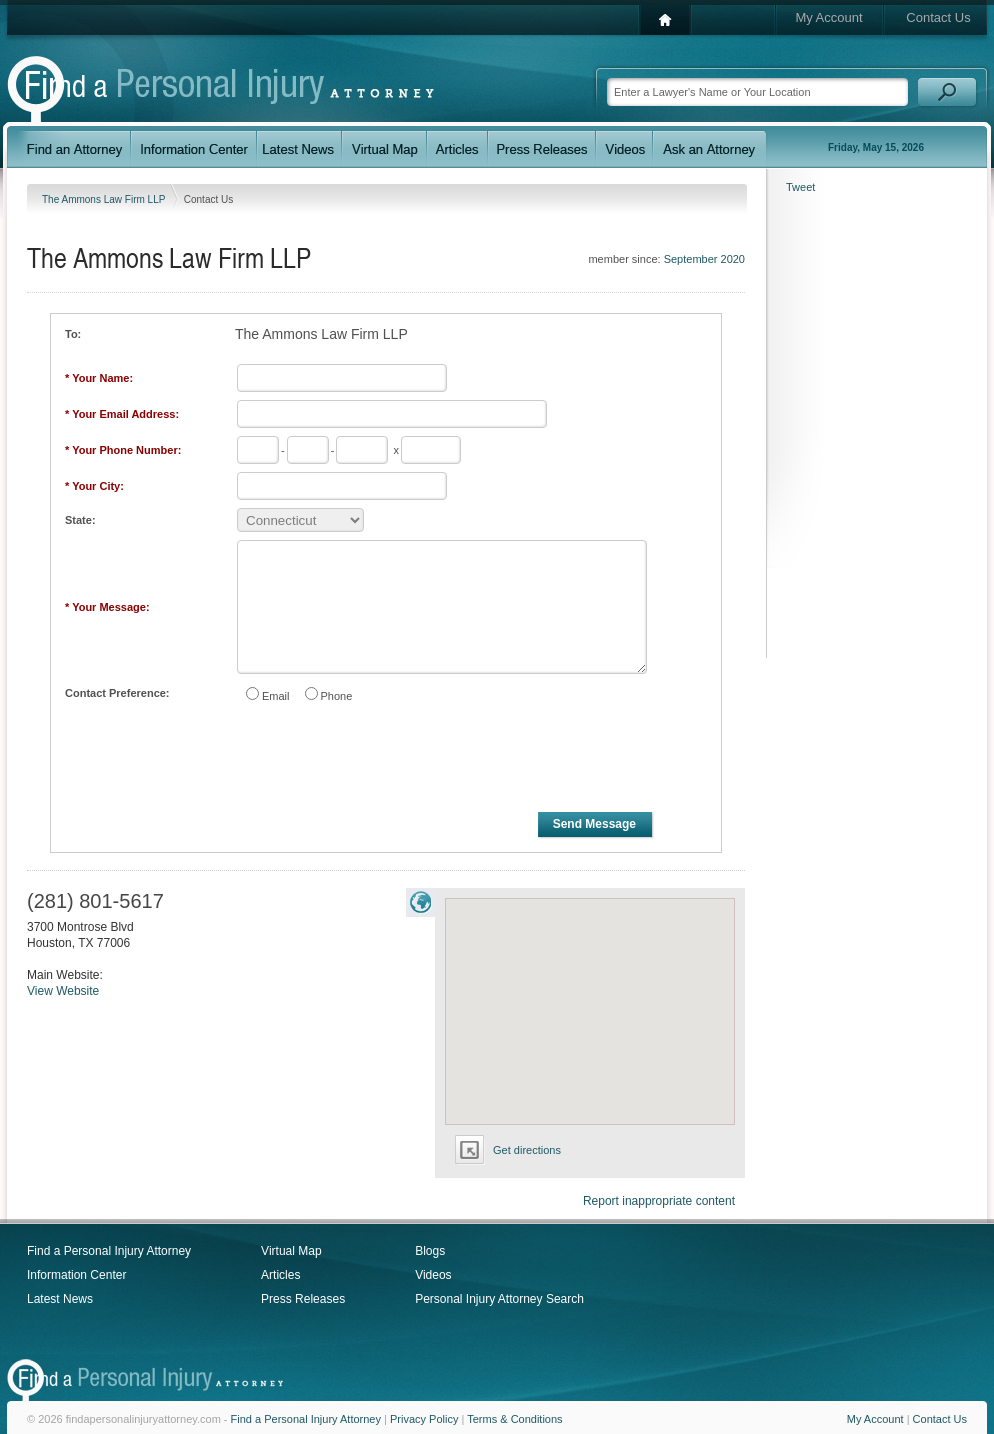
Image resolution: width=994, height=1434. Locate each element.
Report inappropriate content (659, 1201)
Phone (337, 696)
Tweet (800, 187)
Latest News (60, 1299)
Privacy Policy (424, 1419)
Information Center (76, 1275)
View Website (63, 991)
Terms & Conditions (514, 1419)
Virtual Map (291, 1251)
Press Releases (303, 1299)
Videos (433, 1275)
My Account (828, 17)
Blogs (430, 1251)
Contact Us (938, 17)
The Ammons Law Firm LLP (105, 199)
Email (276, 696)
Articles (280, 1275)
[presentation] (387, 761)
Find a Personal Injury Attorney (109, 1251)
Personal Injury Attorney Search (499, 1299)
